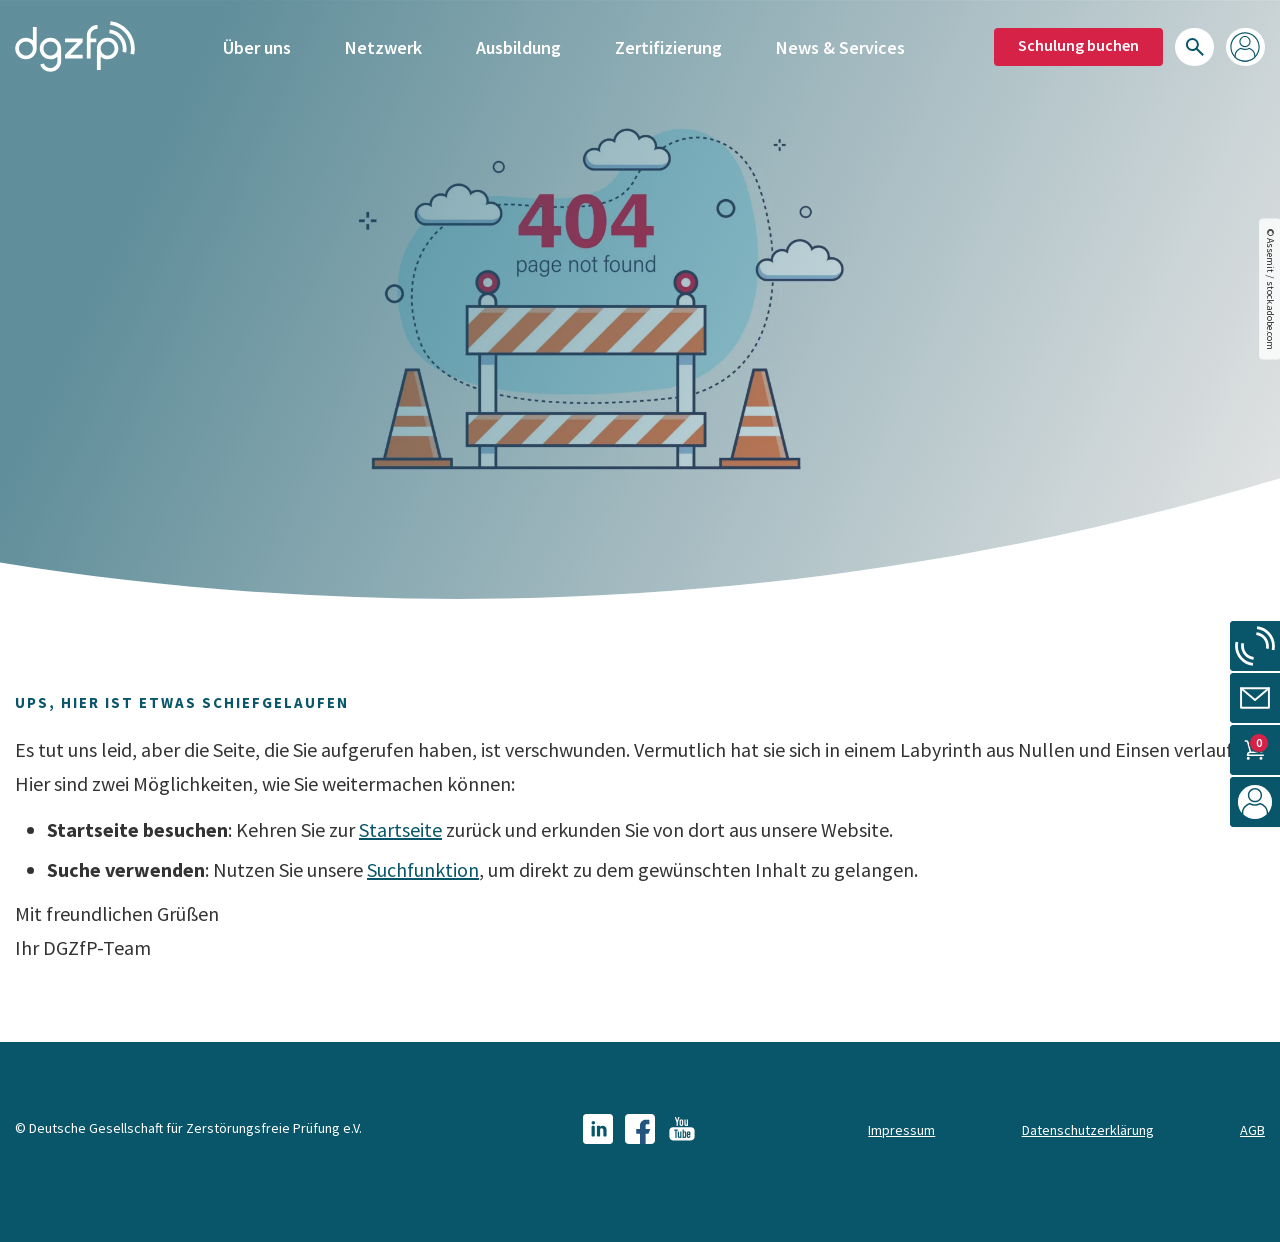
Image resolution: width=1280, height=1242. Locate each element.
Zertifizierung (668, 47)
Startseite (400, 829)
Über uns (257, 47)
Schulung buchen (1078, 45)
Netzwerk (383, 47)
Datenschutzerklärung (1088, 1130)
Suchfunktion (423, 869)
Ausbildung (518, 47)
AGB (1252, 1130)
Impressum (901, 1130)
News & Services (840, 47)
